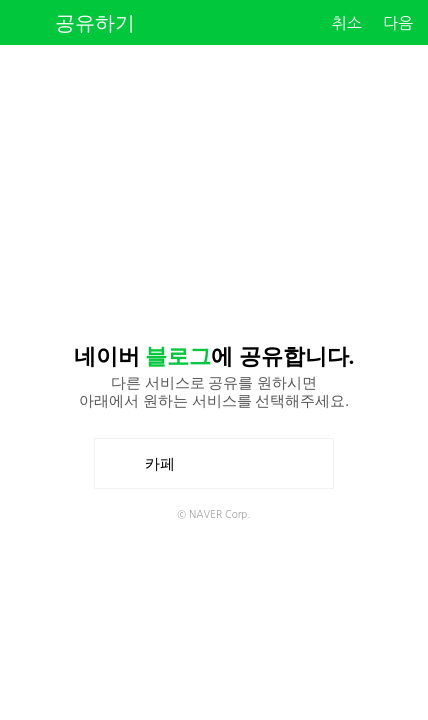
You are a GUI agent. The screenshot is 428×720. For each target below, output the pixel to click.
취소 (347, 23)
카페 (167, 463)
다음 (398, 23)
